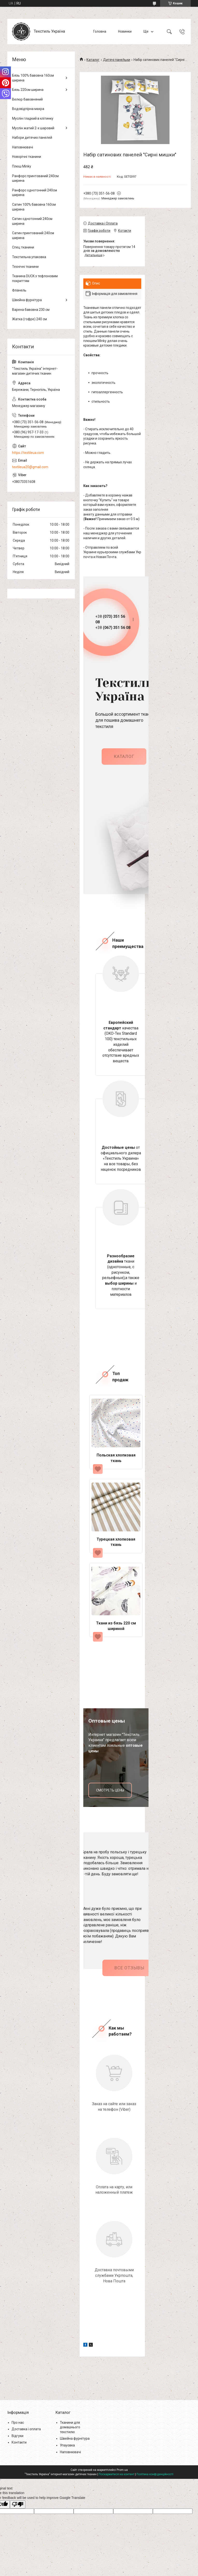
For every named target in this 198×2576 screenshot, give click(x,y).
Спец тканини (23, 247)
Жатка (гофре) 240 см (29, 319)
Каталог (92, 60)
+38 (110, 619)
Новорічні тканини (26, 157)
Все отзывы (129, 1967)
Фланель (19, 290)
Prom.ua (122, 2470)
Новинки (125, 31)
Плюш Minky (21, 166)
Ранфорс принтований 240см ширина (35, 178)
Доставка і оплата (26, 2429)
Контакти (19, 2442)
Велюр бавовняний (27, 99)
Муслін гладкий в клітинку (32, 118)
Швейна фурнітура (27, 300)
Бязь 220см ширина (27, 90)
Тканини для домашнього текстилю (70, 2427)
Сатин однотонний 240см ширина (32, 221)
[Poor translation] (17, 2504)
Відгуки (17, 2436)
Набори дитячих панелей (32, 137)
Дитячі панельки (116, 60)
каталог (124, 756)
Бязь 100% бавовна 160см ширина (33, 77)
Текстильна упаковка (29, 257)
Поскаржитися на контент (116, 2474)
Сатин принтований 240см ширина (33, 235)
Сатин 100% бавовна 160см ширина (34, 207)
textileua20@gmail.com (30, 467)
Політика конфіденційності (154, 2474)
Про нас (18, 2422)
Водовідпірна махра (28, 109)
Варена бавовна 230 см (31, 310)
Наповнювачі (22, 147)
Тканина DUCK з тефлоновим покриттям (35, 278)
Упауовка (67, 2445)
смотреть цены (110, 1790)
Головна (99, 31)
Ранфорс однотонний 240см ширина (34, 192)
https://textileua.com (28, 453)
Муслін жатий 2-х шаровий (33, 128)
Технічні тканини (25, 267)
